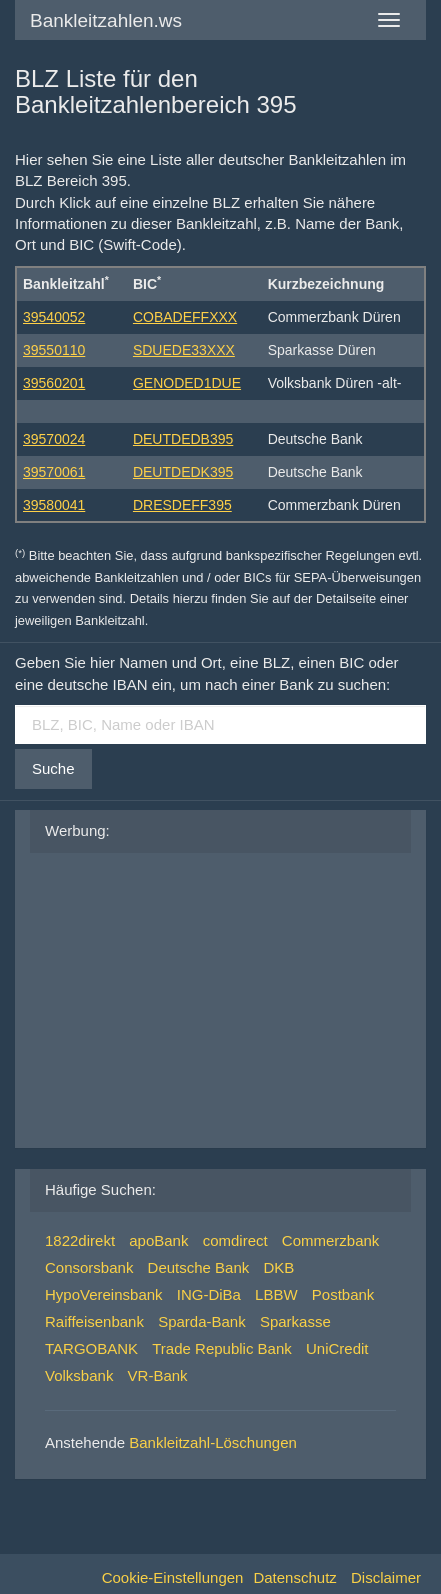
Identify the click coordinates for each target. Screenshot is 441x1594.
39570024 (54, 439)
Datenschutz (294, 1577)
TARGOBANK (91, 1348)
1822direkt (80, 1240)
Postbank (343, 1294)
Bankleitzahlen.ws (106, 20)
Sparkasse (295, 1321)
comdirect (235, 1240)
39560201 (54, 383)
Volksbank (79, 1375)
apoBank (158, 1240)
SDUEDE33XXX (184, 350)
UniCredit (337, 1348)
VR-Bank (158, 1375)
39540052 (54, 317)
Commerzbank (331, 1240)
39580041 (54, 505)
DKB (278, 1267)
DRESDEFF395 (182, 505)
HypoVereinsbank (104, 1294)
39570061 (54, 472)
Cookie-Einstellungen (173, 1577)
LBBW (276, 1294)
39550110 (54, 350)
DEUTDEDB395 (183, 439)
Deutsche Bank (199, 1267)
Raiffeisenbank (94, 1321)
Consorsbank (89, 1267)
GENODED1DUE (187, 383)
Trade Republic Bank (222, 1348)
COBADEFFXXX (185, 317)
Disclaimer (386, 1577)
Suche (53, 768)
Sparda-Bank (202, 1321)
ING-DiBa (209, 1294)
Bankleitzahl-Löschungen (213, 1442)
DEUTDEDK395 (183, 472)
